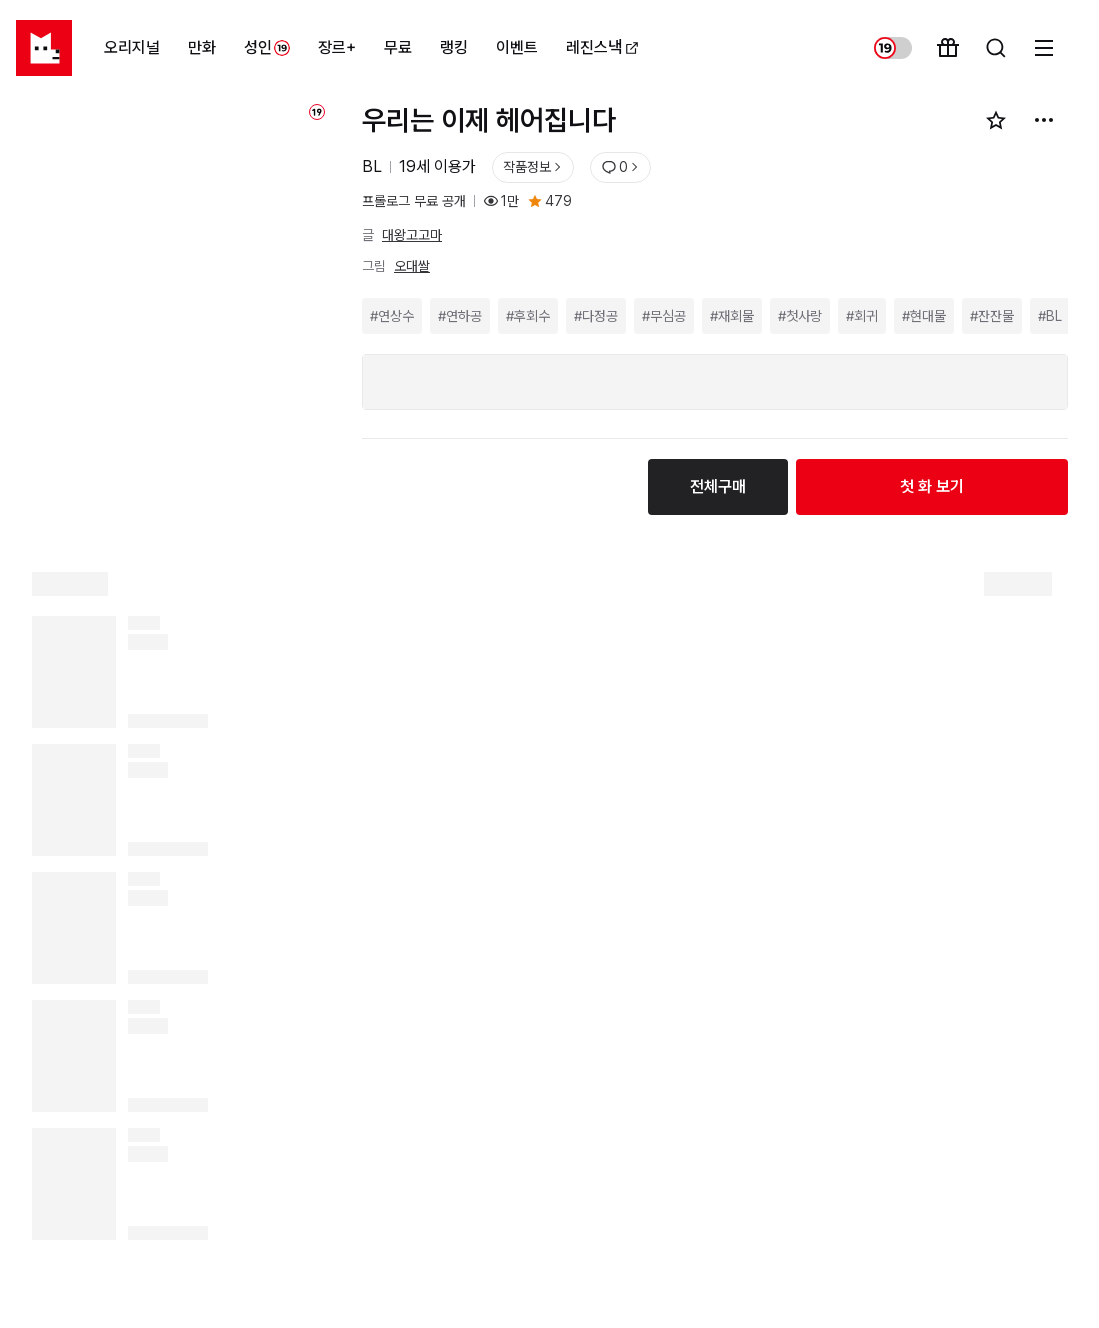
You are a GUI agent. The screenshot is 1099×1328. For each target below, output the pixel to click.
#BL (1050, 316)
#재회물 (732, 316)
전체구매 (718, 486)
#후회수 (528, 316)
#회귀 (862, 316)
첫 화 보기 (932, 486)
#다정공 (596, 316)
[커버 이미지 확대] (175, 308)
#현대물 (924, 316)
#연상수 (392, 316)
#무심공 (664, 316)
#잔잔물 (992, 316)
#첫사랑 (800, 316)
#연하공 (460, 316)
